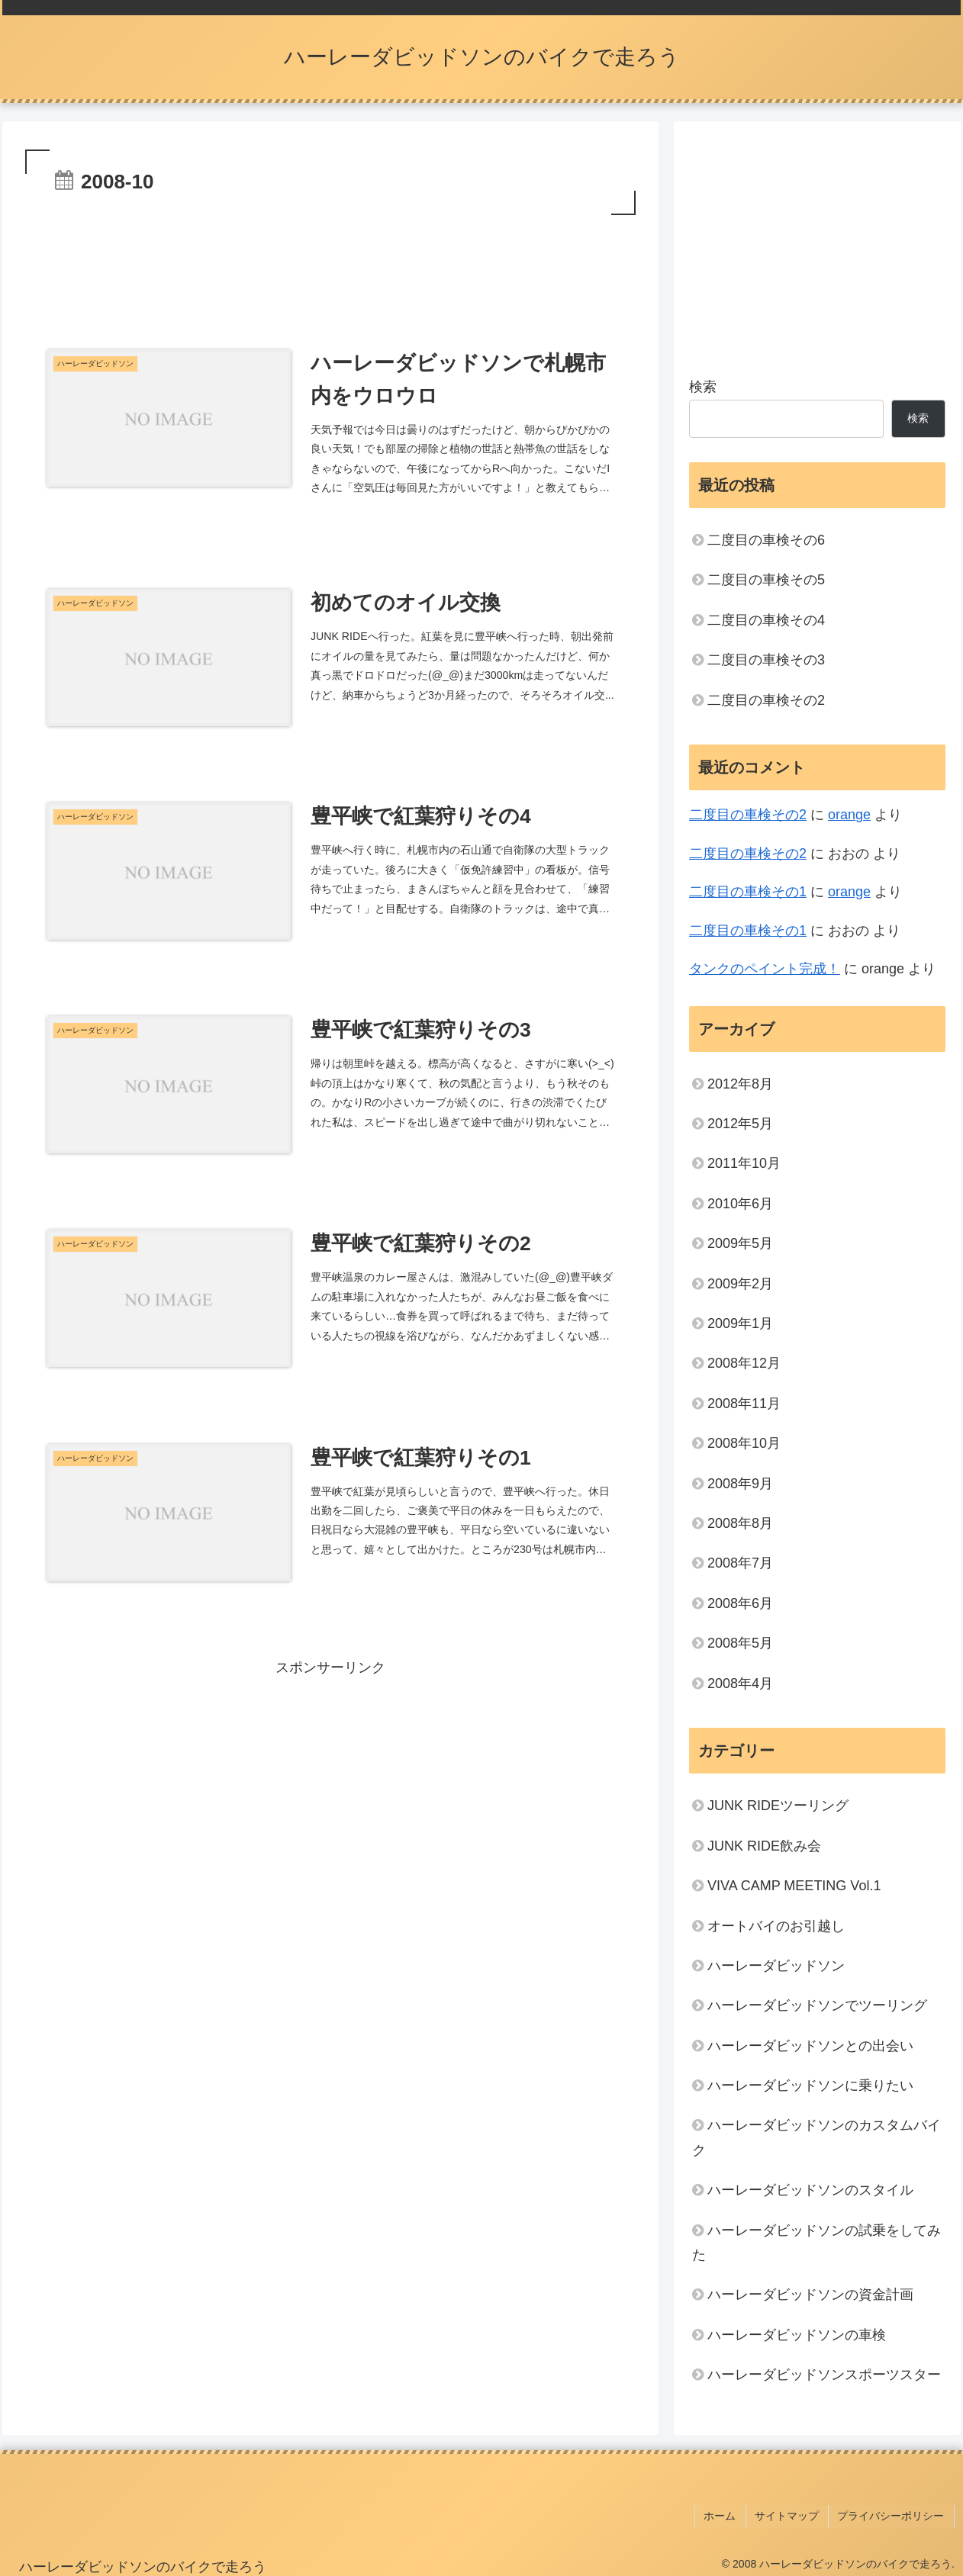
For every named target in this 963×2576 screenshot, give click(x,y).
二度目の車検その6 (766, 540)
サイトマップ (791, 2514)
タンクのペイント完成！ (764, 968)
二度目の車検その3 (766, 659)
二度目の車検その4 (766, 620)
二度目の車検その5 (766, 579)
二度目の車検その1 (748, 891)
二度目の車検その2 (766, 700)
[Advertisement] (330, 261)
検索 (703, 386)
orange (849, 814)
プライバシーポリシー (892, 2514)
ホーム (727, 2514)
